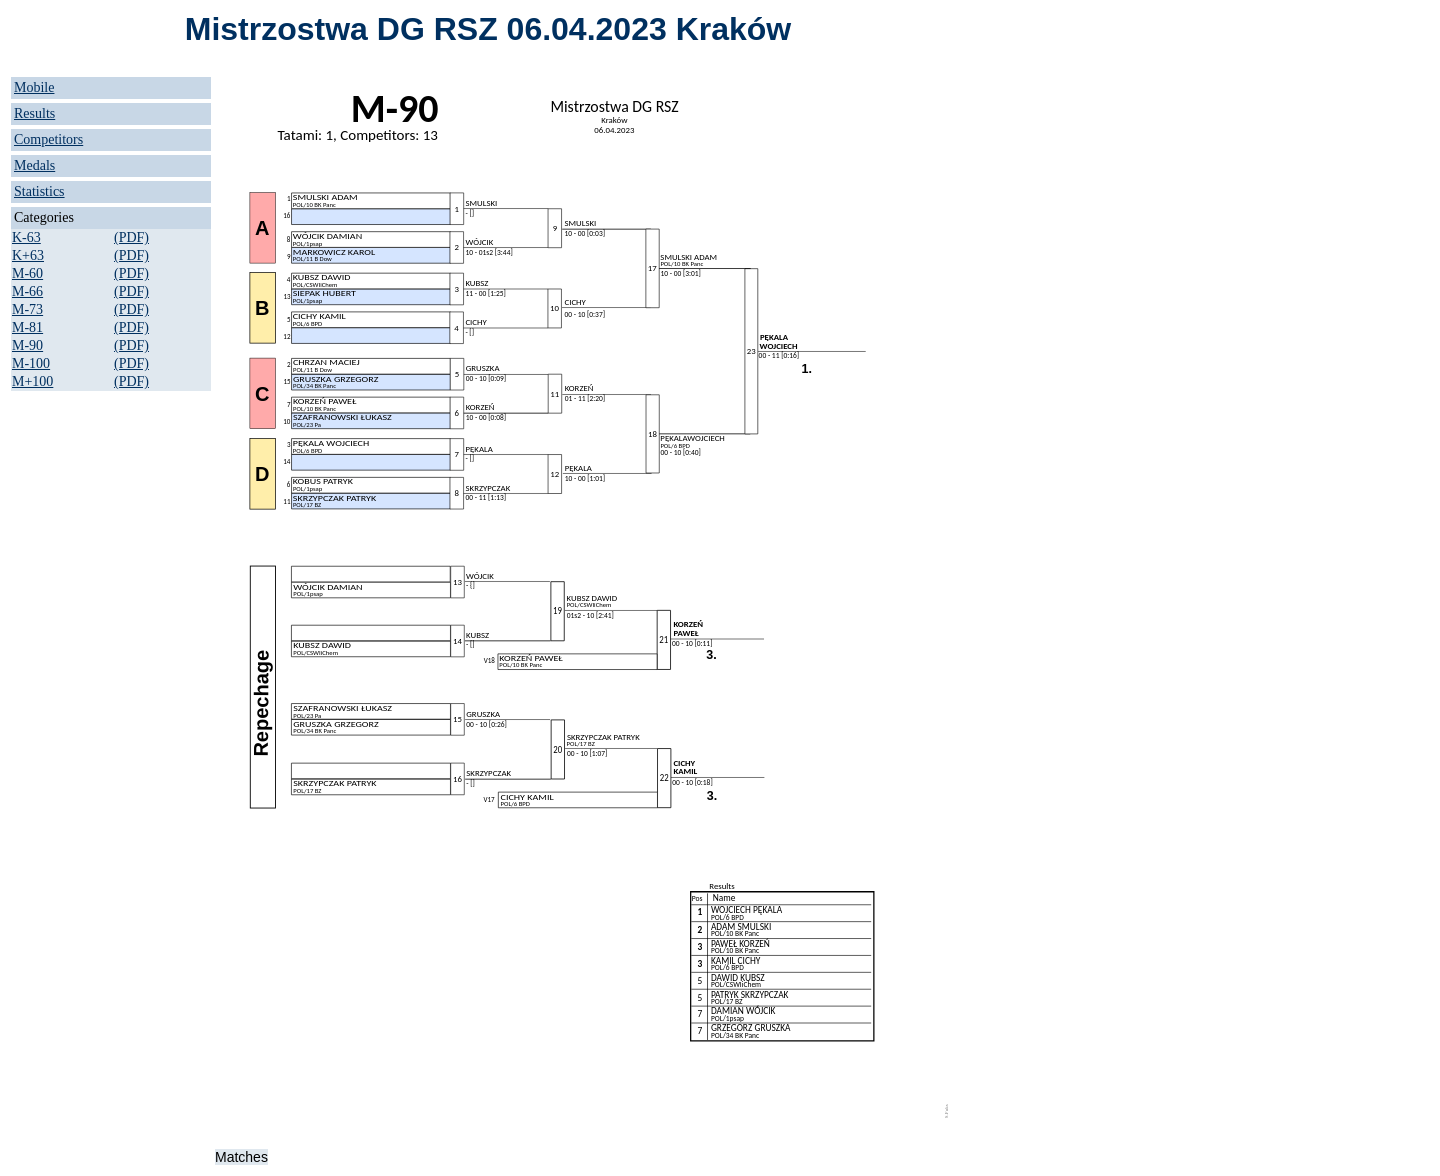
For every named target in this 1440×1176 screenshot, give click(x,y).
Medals (34, 165)
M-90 (27, 345)
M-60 (27, 273)
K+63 (28, 255)
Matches (241, 1157)
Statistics (39, 191)
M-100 (31, 363)
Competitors (48, 139)
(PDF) (131, 237)
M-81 (27, 327)
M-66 (27, 291)
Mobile (34, 87)
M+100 (32, 381)
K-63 (26, 237)
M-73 (27, 309)
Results (34, 113)
